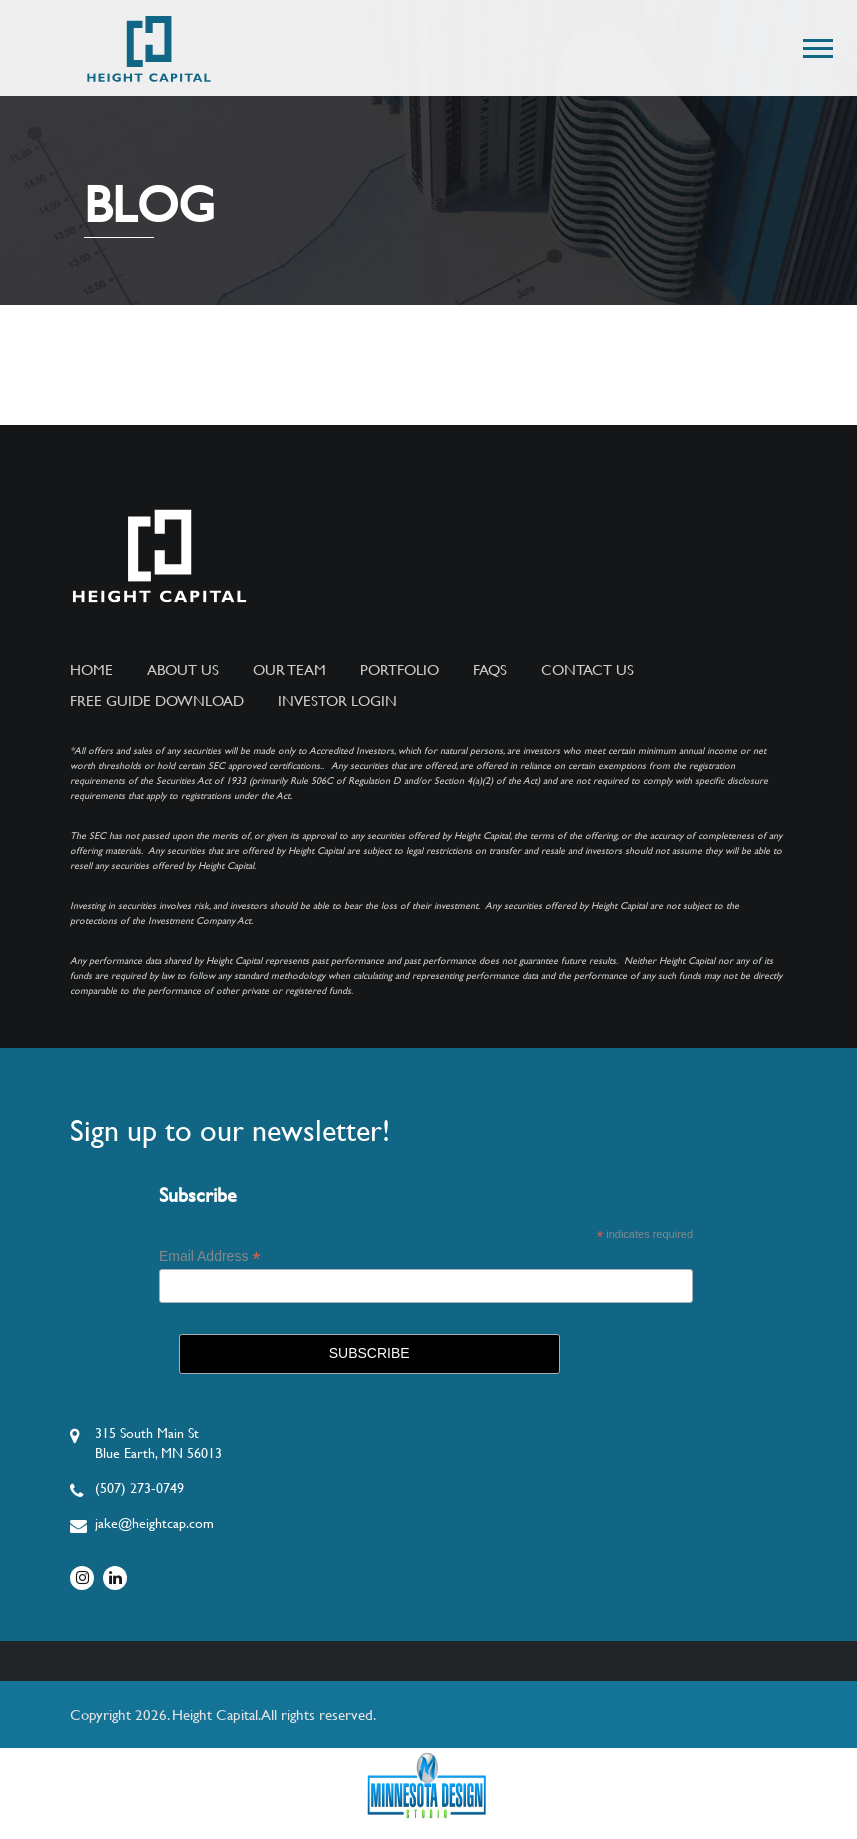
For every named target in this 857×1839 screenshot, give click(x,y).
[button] (816, 44)
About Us (183, 670)
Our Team (289, 670)
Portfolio (399, 670)
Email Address (210, 1256)
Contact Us (587, 670)
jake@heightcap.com (154, 1523)
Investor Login (337, 701)
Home (91, 670)
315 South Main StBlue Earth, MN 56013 (158, 1443)
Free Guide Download (157, 701)
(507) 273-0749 (139, 1488)
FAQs (490, 670)
